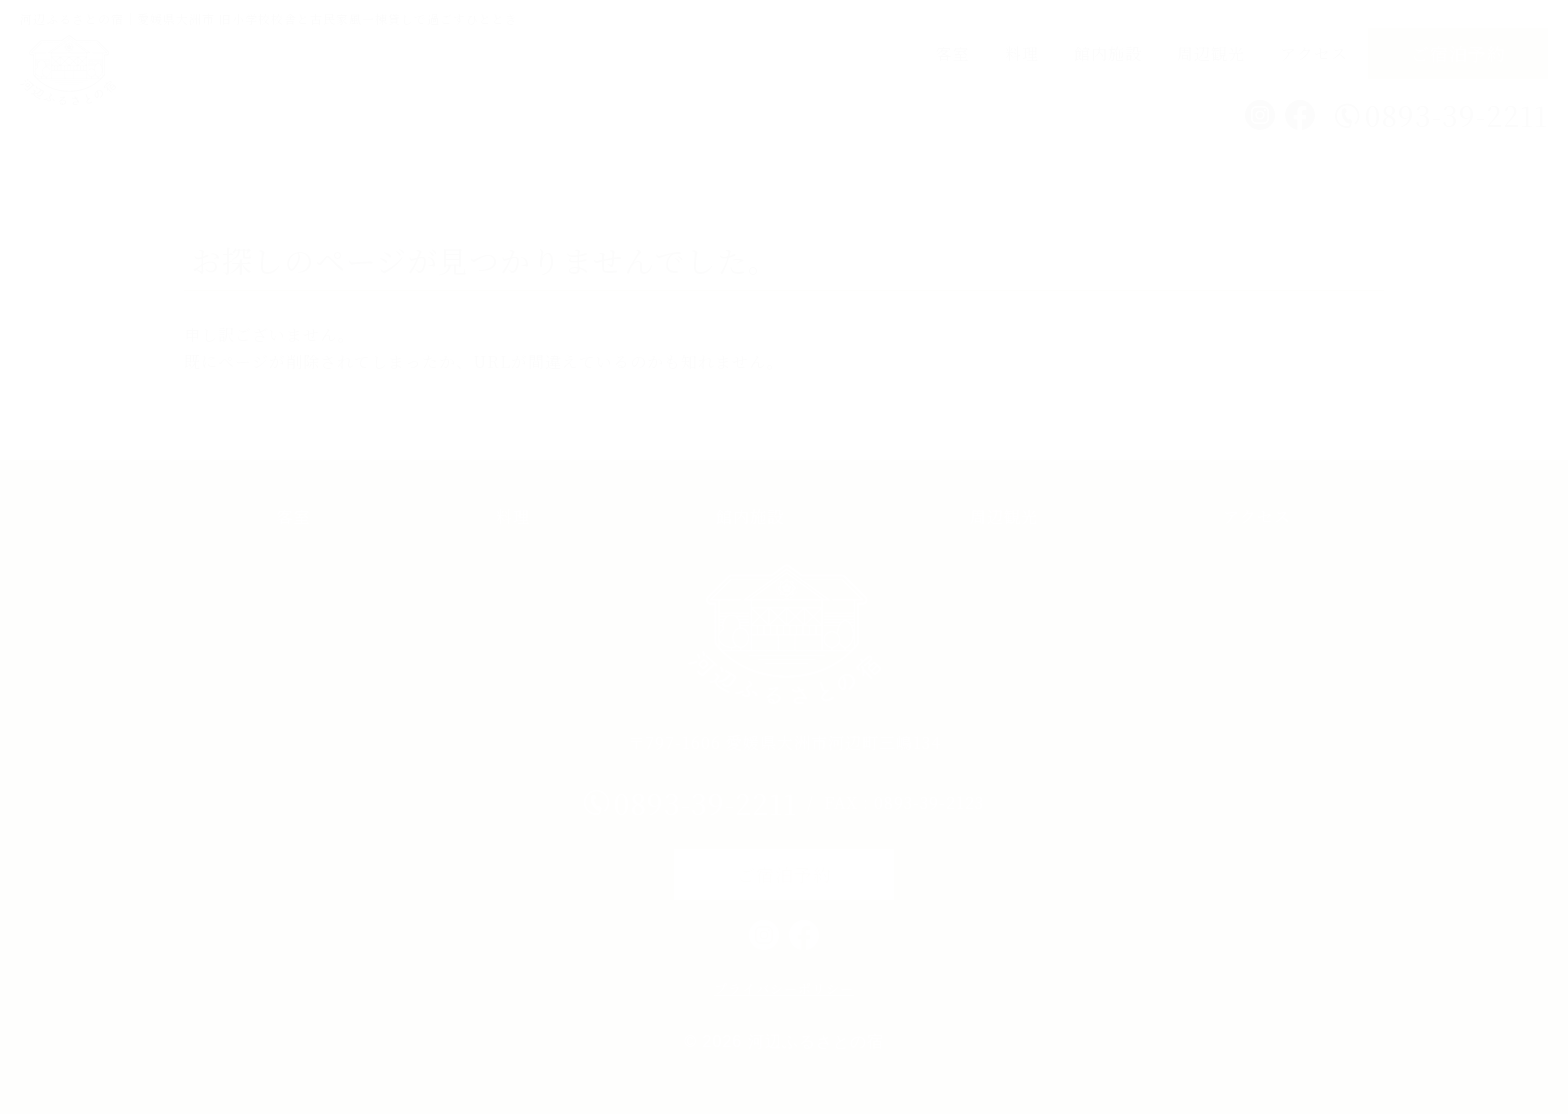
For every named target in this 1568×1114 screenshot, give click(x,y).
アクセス (1314, 53)
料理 (1022, 53)
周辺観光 (1211, 53)
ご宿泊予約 (1458, 53)
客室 (953, 53)
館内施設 (1108, 53)
